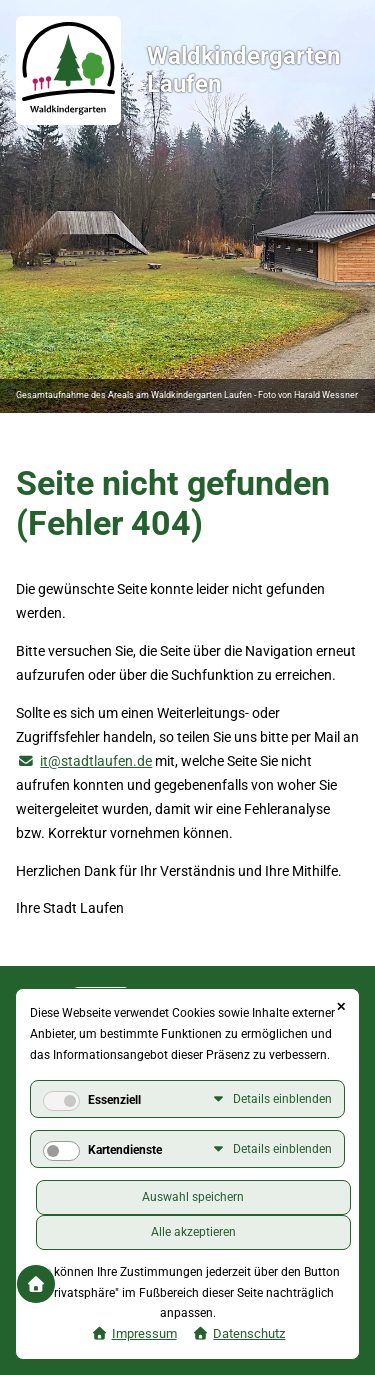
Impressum (144, 1333)
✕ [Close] (341, 1007)
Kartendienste (125, 1150)
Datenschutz (249, 1333)
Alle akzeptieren (193, 1232)
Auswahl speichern (193, 1197)
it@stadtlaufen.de (96, 761)
